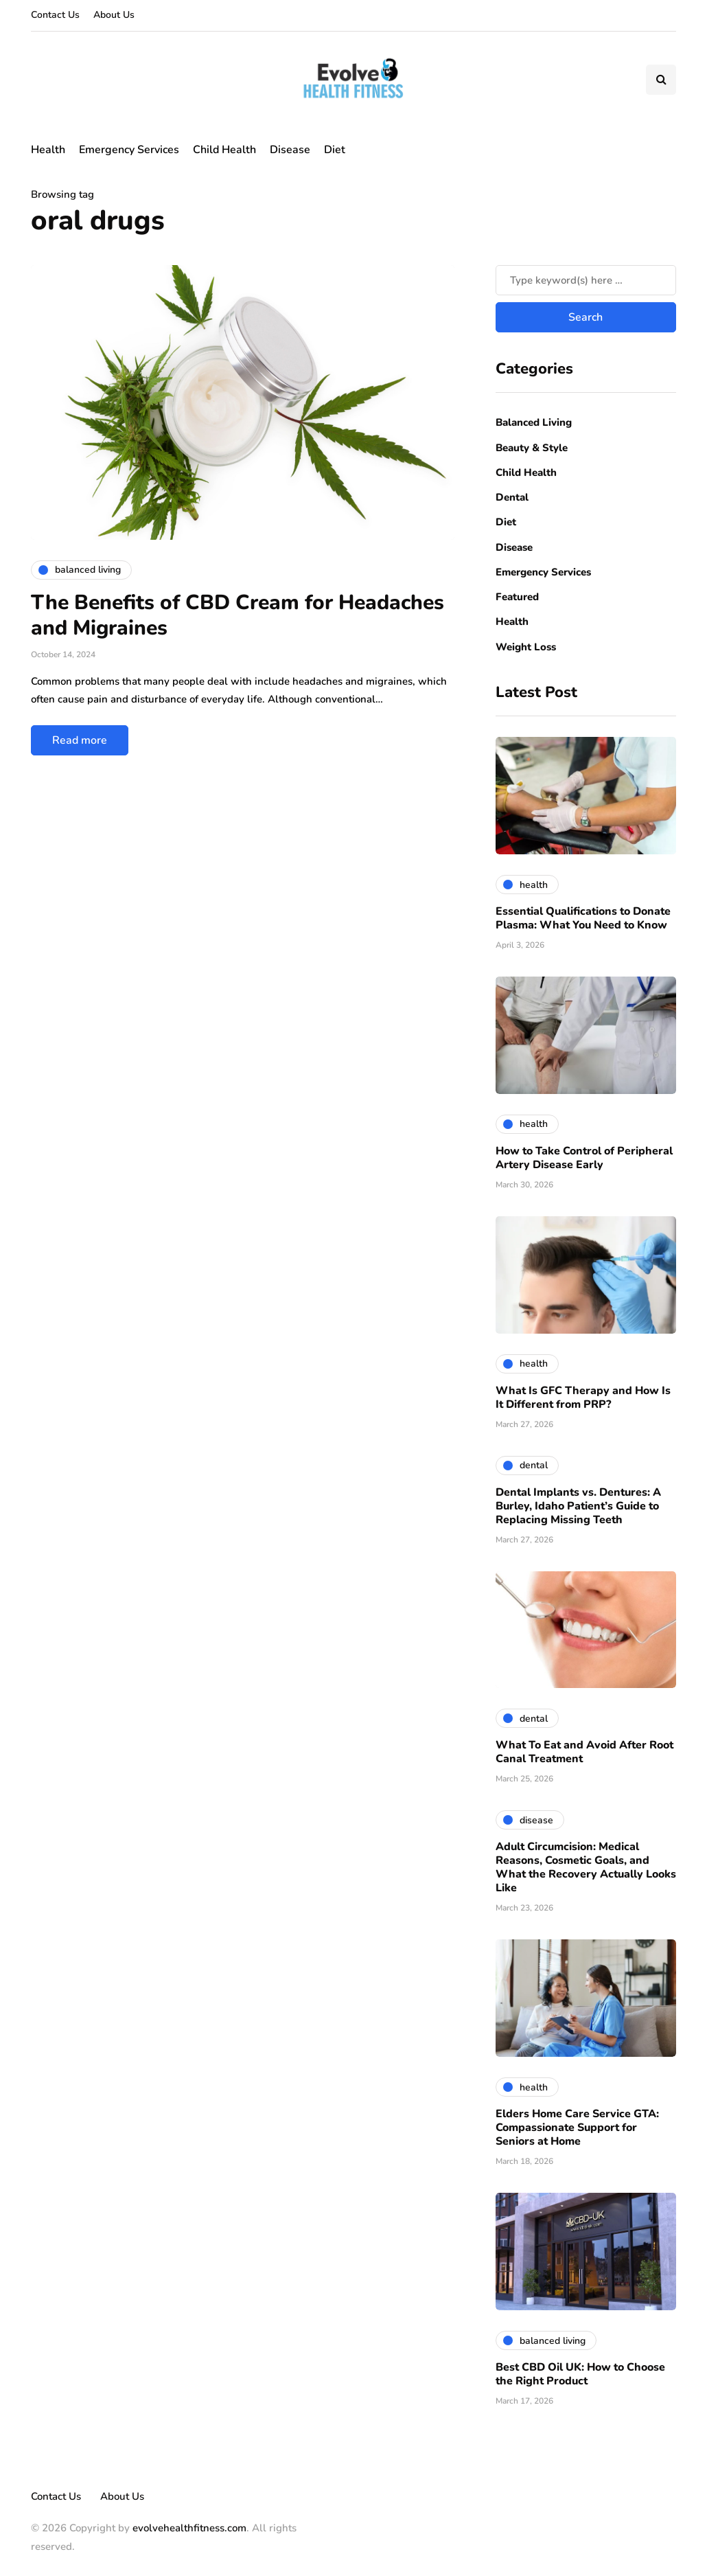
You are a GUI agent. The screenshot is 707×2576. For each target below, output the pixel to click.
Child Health (224, 149)
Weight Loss (526, 647)
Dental (512, 497)
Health (48, 149)
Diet (334, 149)
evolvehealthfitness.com (189, 2528)
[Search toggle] (661, 80)
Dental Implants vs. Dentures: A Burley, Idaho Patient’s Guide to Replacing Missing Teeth (578, 1506)
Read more (79, 740)
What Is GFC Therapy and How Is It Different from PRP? (583, 1397)
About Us (114, 14)
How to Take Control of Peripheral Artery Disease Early (584, 1157)
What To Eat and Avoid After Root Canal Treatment (584, 1751)
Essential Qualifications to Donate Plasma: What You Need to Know (583, 918)
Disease (290, 149)
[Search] (586, 280)
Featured (517, 597)
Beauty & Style (532, 448)
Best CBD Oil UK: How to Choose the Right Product (580, 2374)
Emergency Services (129, 149)
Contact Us (55, 14)
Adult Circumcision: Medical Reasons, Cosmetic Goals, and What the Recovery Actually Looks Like (586, 1867)
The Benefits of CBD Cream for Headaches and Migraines (237, 616)
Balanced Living (534, 422)
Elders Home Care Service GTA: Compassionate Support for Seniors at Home (577, 2127)
